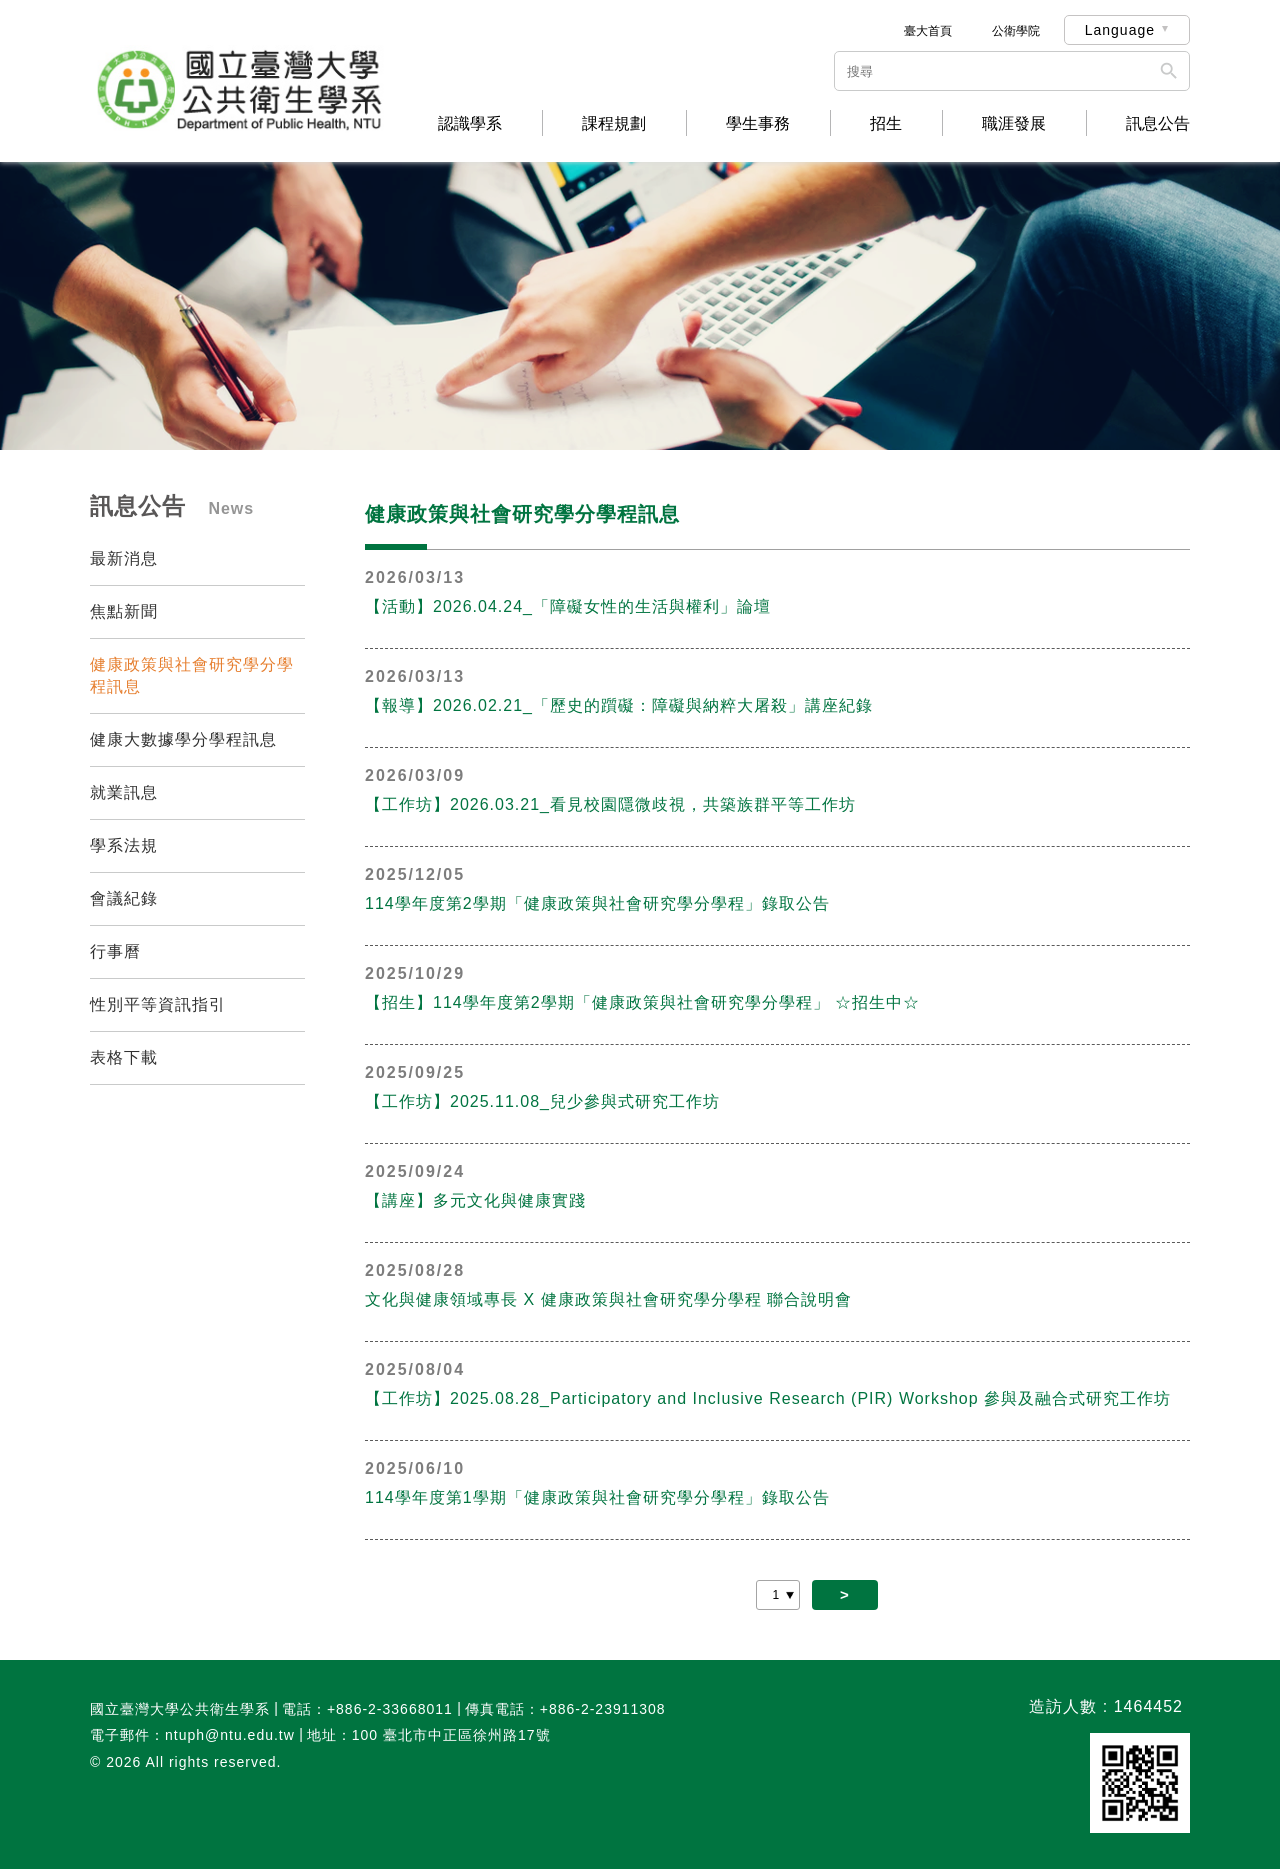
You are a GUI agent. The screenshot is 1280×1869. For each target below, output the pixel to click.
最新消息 (124, 558)
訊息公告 (1158, 124)
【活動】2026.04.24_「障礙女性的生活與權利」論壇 (568, 606)
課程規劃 (614, 124)
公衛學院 (1016, 31)
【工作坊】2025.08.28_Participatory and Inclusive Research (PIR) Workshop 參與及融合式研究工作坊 (768, 1398)
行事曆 (115, 951)
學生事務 (758, 124)
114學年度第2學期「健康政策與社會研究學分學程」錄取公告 (597, 903)
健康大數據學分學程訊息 (183, 739)
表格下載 (124, 1057)
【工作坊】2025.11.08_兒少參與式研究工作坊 (542, 1101)
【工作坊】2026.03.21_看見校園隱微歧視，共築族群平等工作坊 (610, 804)
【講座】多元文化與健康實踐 (475, 1200)
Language (1120, 30)
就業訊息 (124, 792)
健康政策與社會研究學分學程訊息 (192, 675)
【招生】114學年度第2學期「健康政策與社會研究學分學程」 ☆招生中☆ (642, 1002)
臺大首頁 (928, 31)
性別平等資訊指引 (158, 1004)
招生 (886, 124)
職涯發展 (1014, 124)
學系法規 (124, 845)
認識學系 (470, 124)
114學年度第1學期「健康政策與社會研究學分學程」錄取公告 (597, 1497)
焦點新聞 (124, 611)
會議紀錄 (124, 898)
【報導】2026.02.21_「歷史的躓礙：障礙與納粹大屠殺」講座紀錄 (619, 705)
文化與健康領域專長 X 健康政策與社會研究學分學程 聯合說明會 (608, 1299)
